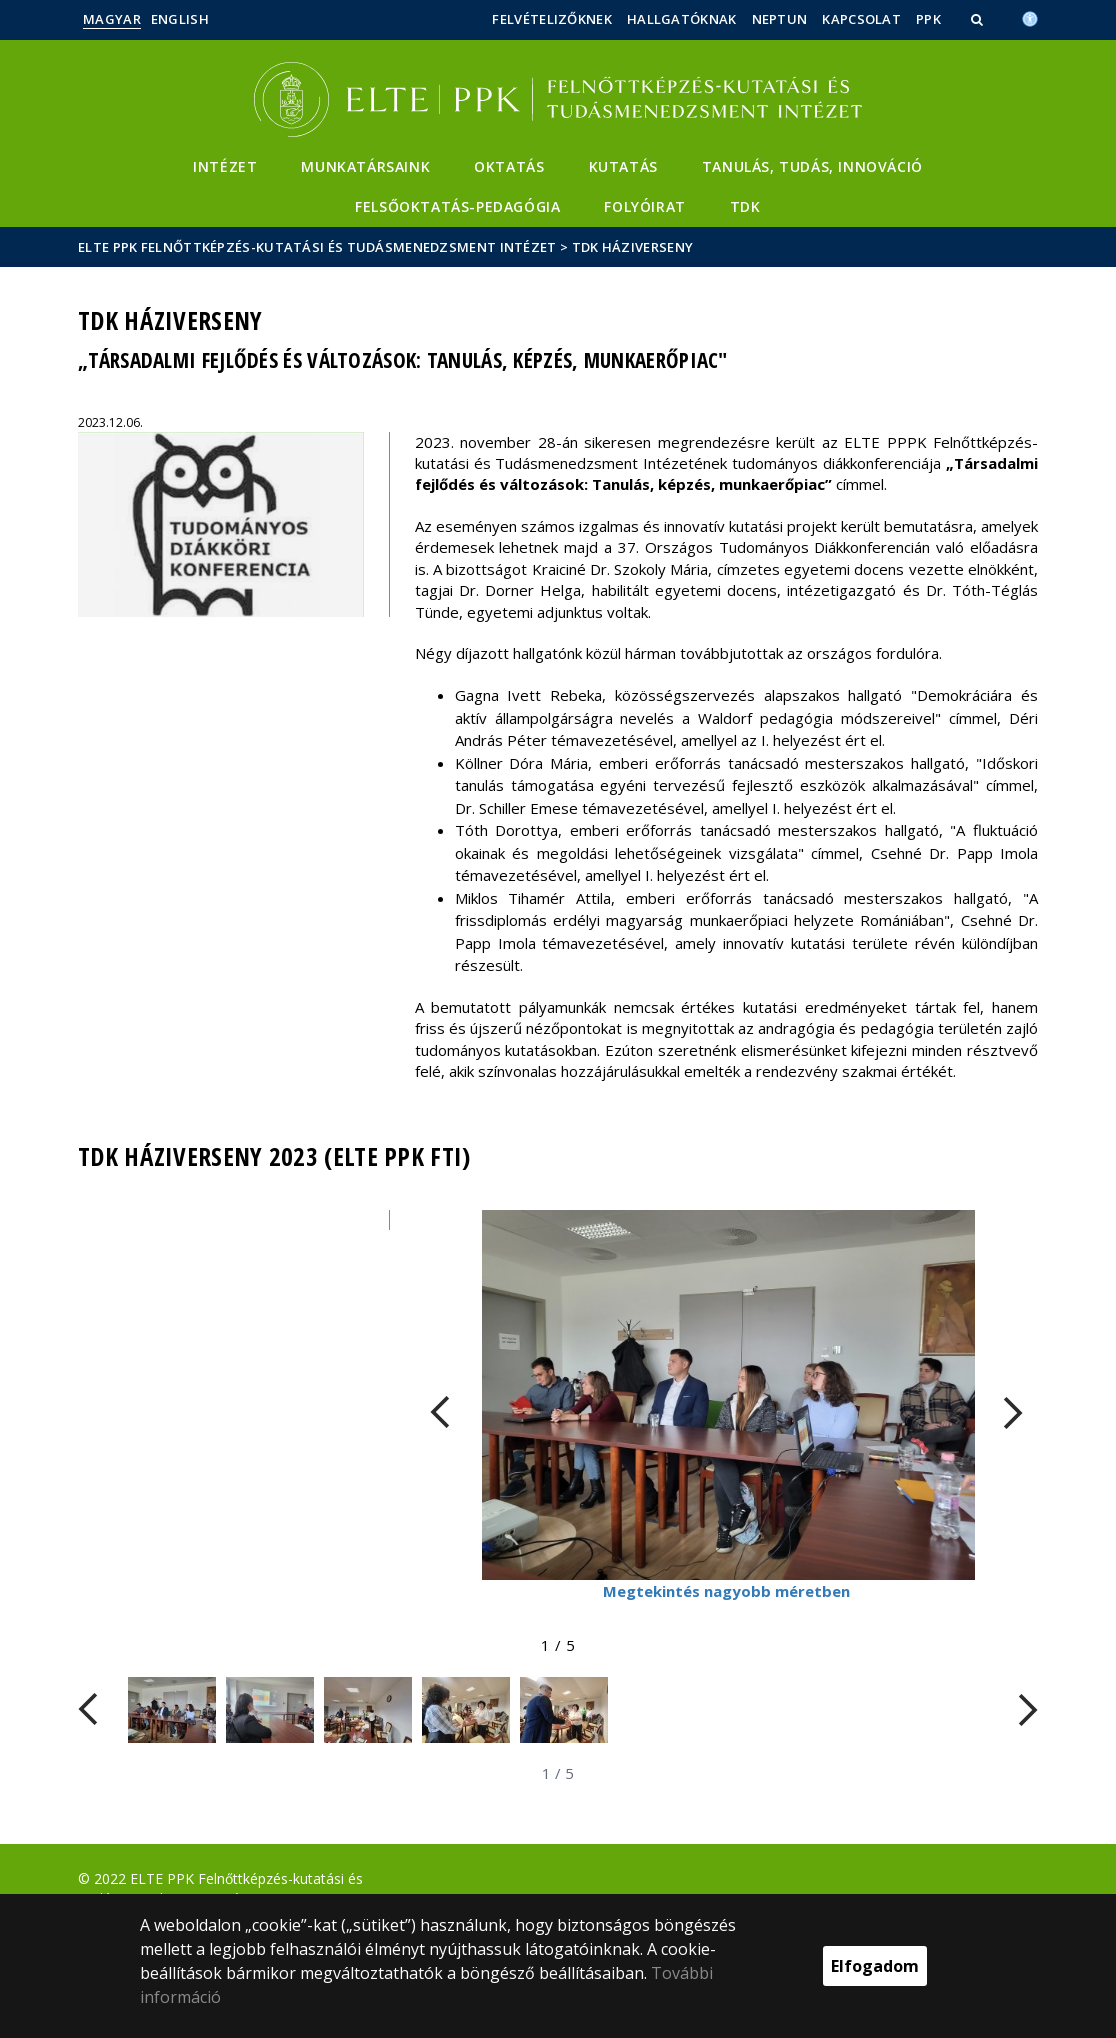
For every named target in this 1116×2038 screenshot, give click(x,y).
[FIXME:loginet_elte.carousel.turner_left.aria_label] (440, 1412)
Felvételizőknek (552, 19)
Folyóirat (644, 206)
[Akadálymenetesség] (1030, 17)
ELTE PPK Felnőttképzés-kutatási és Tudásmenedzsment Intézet (317, 247)
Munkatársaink (365, 166)
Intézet (225, 166)
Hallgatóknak (682, 19)
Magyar (112, 19)
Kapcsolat (861, 19)
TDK (745, 206)
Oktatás (509, 166)
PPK (928, 19)
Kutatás (623, 166)
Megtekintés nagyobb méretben (726, 1591)
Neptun (780, 19)
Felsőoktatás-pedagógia (457, 206)
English (180, 19)
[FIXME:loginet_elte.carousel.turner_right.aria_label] (1013, 1412)
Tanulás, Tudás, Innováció (812, 166)
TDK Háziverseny (633, 247)
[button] (979, 19)
